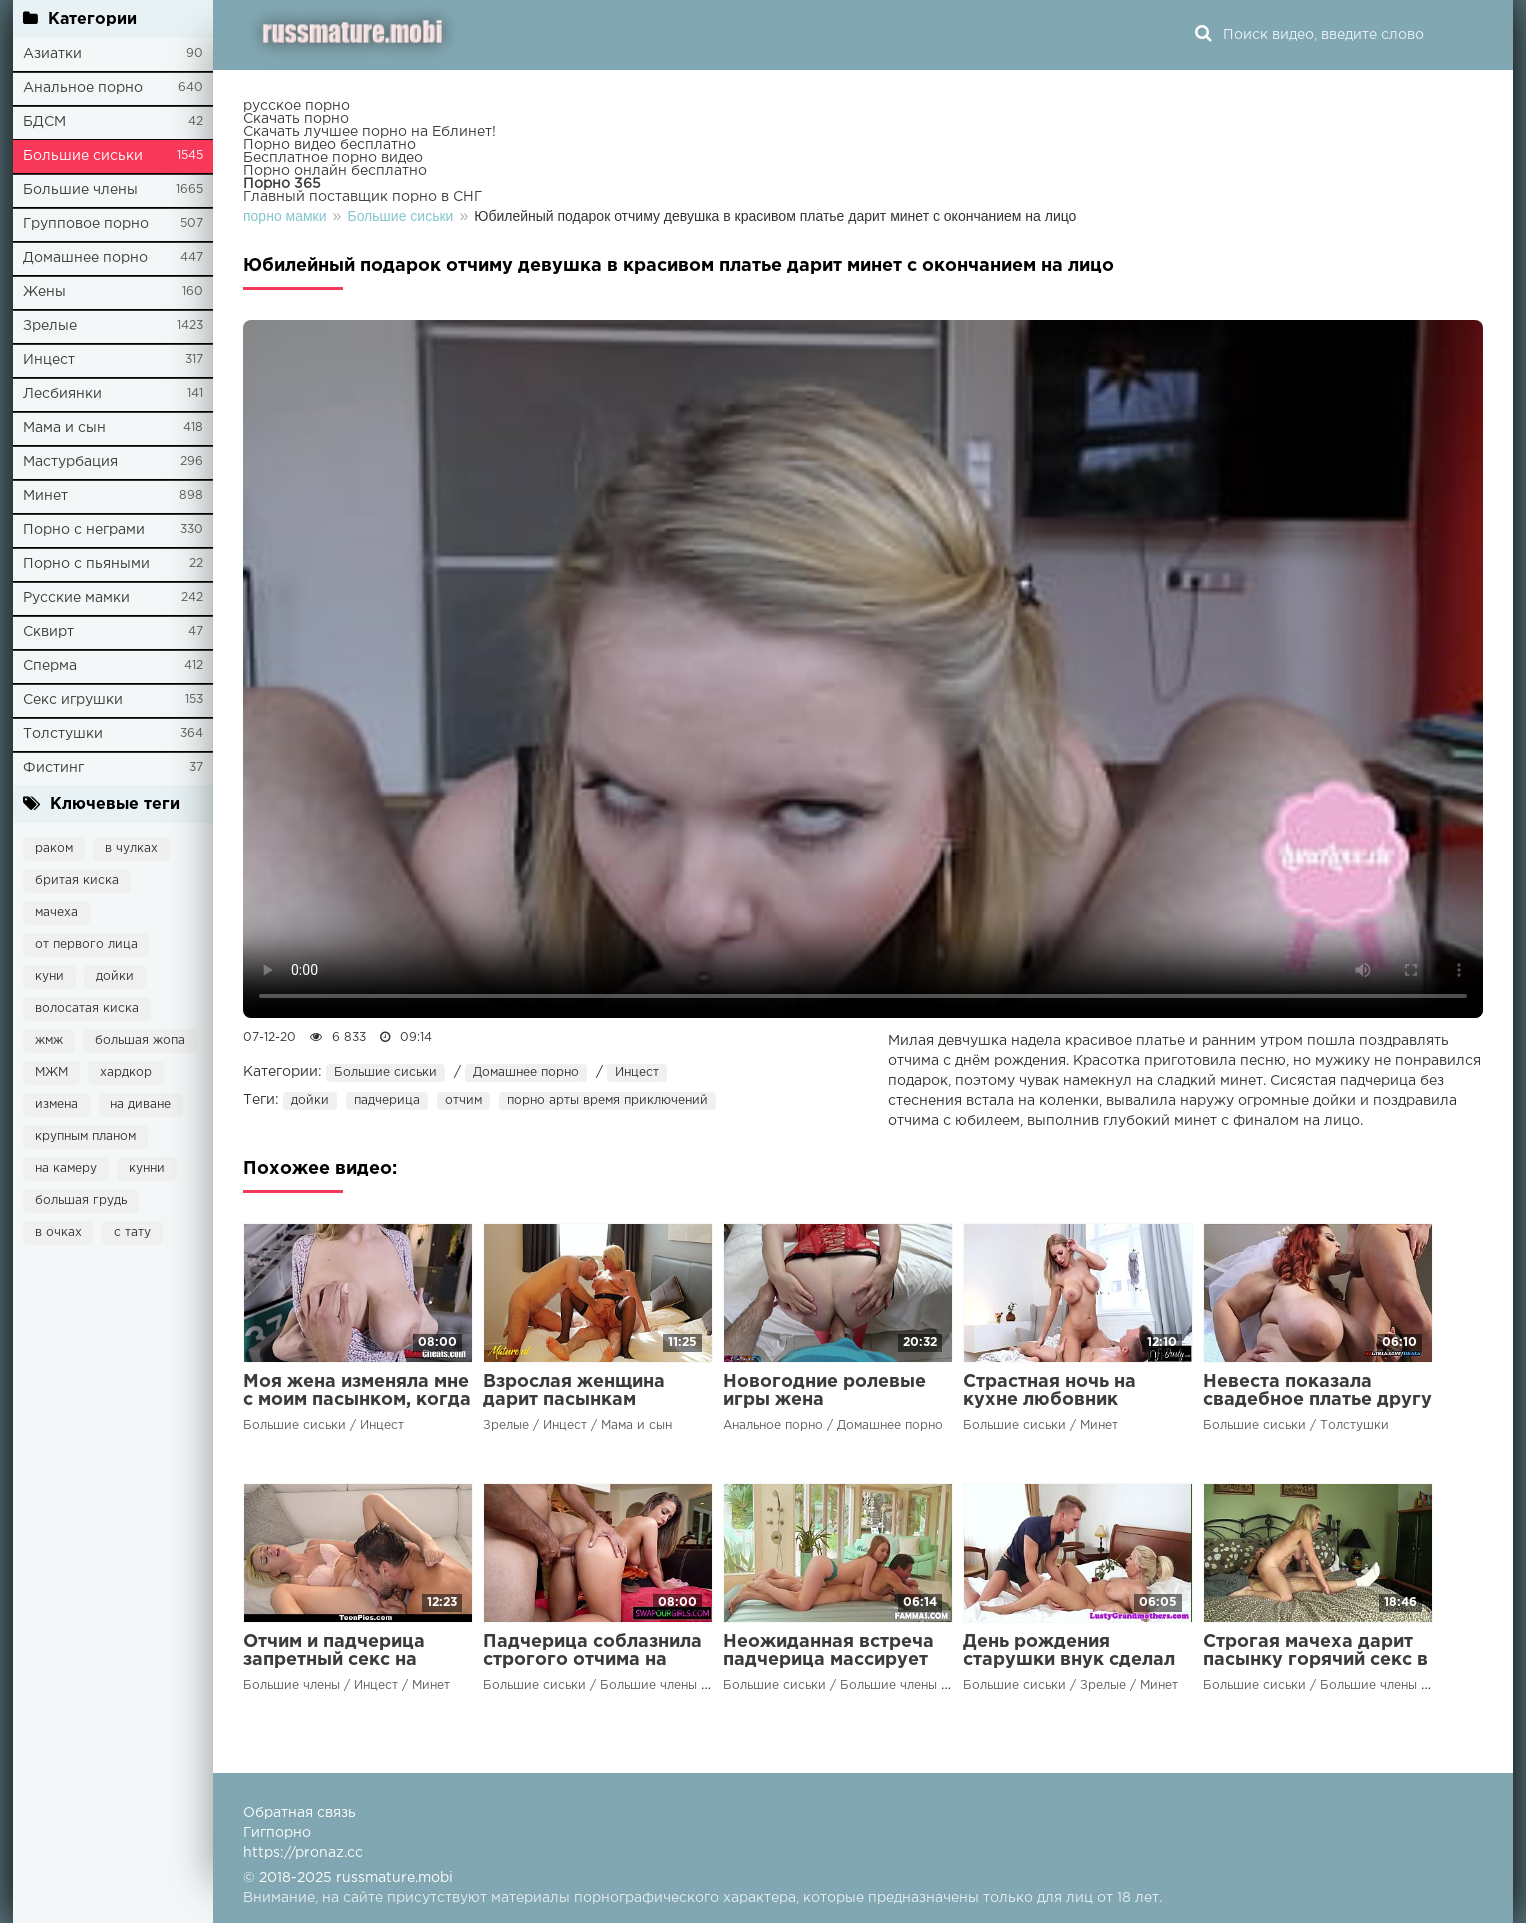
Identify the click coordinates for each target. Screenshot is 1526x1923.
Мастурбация (70, 462)
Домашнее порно (85, 258)
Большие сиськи (83, 156)
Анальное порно (83, 88)
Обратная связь (299, 1813)
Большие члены (80, 190)
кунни (147, 1168)
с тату (132, 1232)
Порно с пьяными (86, 564)
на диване (140, 1104)
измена (56, 1104)
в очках (58, 1232)
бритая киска (77, 880)
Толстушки (63, 734)
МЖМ (51, 1072)
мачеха (56, 912)
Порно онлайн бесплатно (335, 171)
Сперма (50, 666)
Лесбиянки (62, 394)
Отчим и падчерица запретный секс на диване (334, 1660)
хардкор (126, 1072)
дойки (115, 976)
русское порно (296, 106)
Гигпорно (277, 1833)
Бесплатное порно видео (333, 158)
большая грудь (81, 1200)
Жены (44, 292)
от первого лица (86, 944)
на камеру (66, 1168)
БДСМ (44, 122)
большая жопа (140, 1040)
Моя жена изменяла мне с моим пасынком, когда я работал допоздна (357, 1400)
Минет (45, 496)
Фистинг (53, 768)
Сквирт (48, 632)
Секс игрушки (73, 700)
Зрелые (50, 326)
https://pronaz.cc (303, 1853)
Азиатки (52, 54)
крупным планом (85, 1136)
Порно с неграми (84, 530)
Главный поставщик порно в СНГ (362, 197)
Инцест (49, 360)
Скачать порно (296, 119)
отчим (463, 1100)
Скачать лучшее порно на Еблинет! (369, 132)
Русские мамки (76, 598)
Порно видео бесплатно (329, 145)
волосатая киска (87, 1008)
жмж (49, 1040)
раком (54, 848)
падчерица (387, 1100)
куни (49, 976)
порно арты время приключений (607, 1100)
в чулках (131, 848)
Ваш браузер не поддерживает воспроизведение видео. (863, 669)
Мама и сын (64, 428)
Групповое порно (86, 224)
